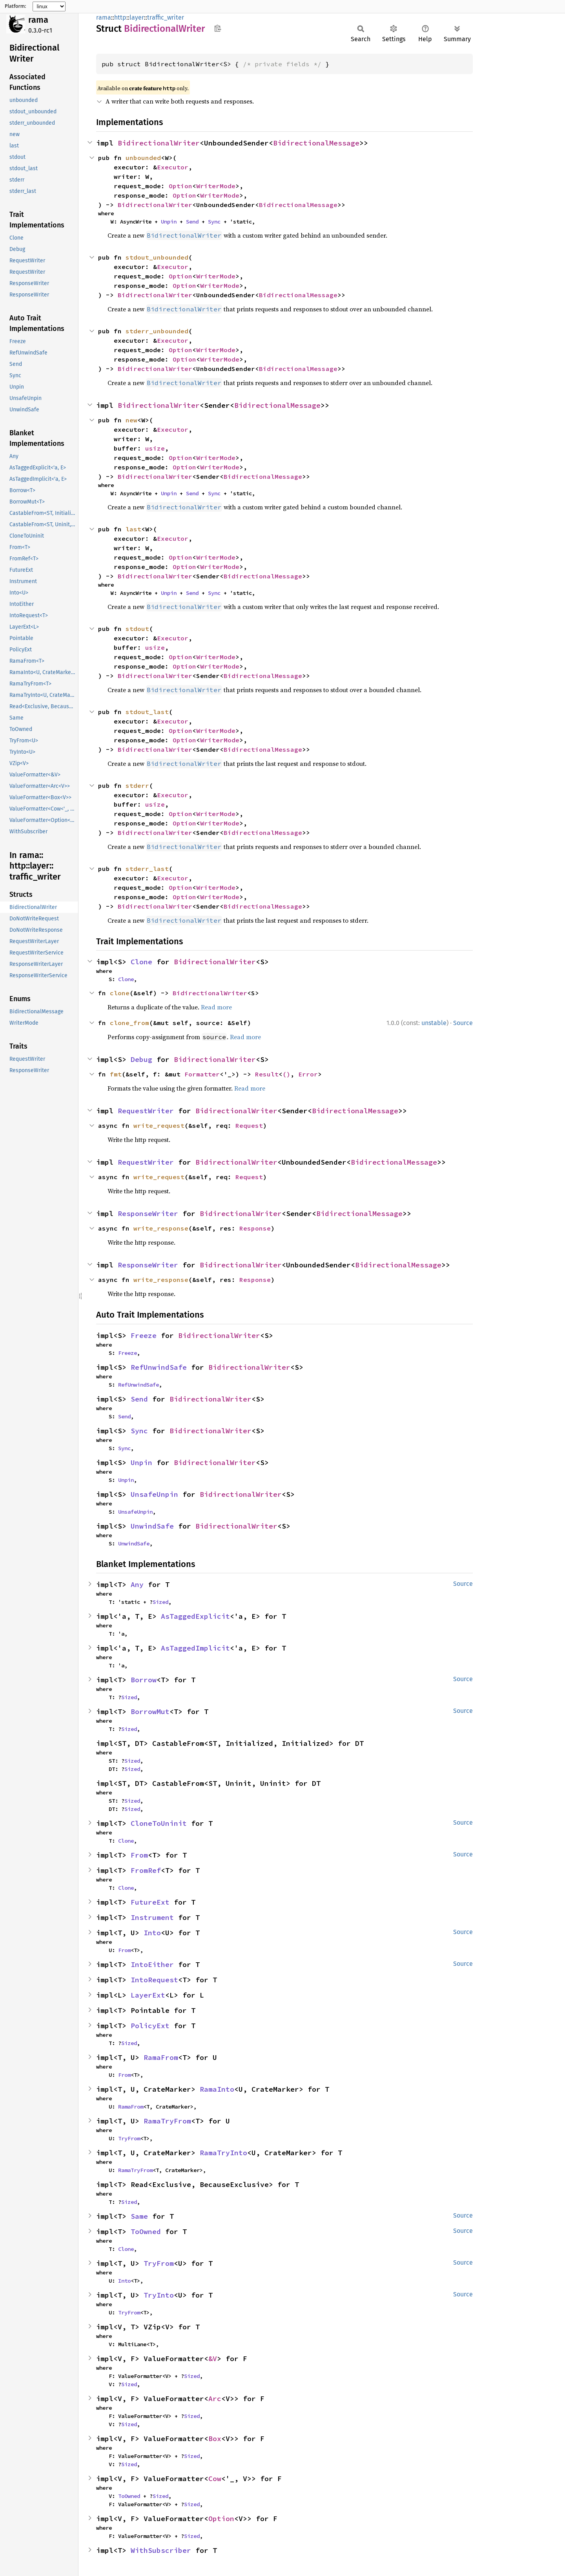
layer (136, 17)
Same (139, 2216)
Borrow (144, 1679)
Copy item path (217, 28)
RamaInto (217, 2089)
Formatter (202, 1074)
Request (249, 1125)
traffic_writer (165, 17)
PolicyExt (150, 2025)
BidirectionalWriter (159, 142)
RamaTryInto (223, 2152)
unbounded (143, 158)
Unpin (169, 221)
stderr (137, 785)
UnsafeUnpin (154, 1494)
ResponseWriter (148, 1213)
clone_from (129, 1023)
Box (214, 2438)
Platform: (15, 6)
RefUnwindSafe (159, 1367)
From (139, 1855)
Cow (214, 2478)
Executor (172, 167)
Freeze (144, 1335)
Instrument (152, 1917)
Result (267, 1074)
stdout (137, 629)
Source (463, 1023)
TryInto (159, 2295)
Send (192, 221)
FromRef (146, 1870)
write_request (158, 1125)
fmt (116, 1074)
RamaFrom (161, 2057)
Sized (160, 1601)
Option (180, 186)
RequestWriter (146, 1110)
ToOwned (146, 2231)
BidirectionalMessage (316, 142)
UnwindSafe (152, 1526)
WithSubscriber (161, 2550)
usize (155, 448)
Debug (141, 1059)
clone (119, 993)
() (286, 1074)
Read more (216, 1007)
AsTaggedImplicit (195, 1647)
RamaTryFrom (167, 2120)
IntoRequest (154, 1979)
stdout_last (147, 712)
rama (38, 20)
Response (255, 1228)
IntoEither (152, 1964)
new (131, 420)
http (120, 17)
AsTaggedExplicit (195, 1616)
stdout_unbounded (157, 257)
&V (212, 2358)
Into (152, 1932)
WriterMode (215, 186)
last (133, 529)
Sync (214, 221)
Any (137, 1584)
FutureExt (150, 1902)
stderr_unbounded (157, 331)
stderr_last (147, 869)
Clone (141, 961)
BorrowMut (150, 1711)
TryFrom (129, 2138)
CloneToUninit (159, 1823)
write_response (160, 1228)
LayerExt (148, 1995)
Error (308, 1074)
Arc (214, 2398)
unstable (434, 1023)
